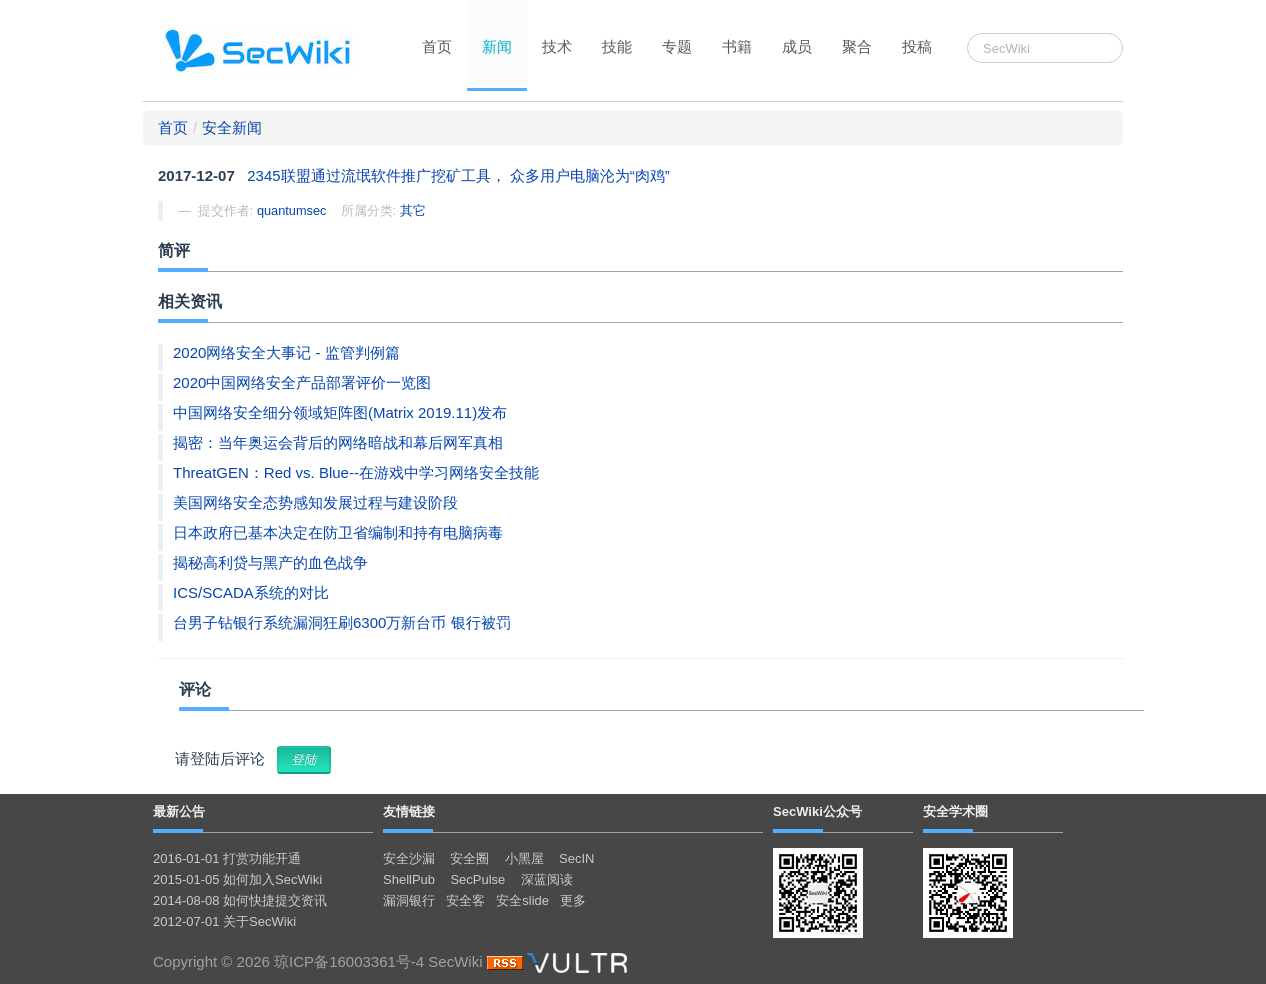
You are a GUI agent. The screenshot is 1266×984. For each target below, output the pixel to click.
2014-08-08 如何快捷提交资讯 (240, 900)
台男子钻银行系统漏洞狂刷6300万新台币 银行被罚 (342, 622)
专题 (677, 46)
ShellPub (409, 879)
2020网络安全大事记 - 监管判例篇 (286, 352)
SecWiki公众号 (817, 811)
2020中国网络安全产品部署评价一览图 (302, 382)
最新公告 (179, 811)
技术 (557, 46)
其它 (413, 210)
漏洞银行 (409, 900)
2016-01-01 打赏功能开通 (227, 858)
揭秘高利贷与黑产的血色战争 (270, 562)
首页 (437, 46)
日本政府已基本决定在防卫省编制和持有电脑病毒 (338, 532)
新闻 (497, 46)
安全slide (522, 900)
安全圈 (469, 858)
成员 (797, 46)
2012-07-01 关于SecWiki (224, 921)
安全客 (465, 900)
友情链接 (409, 811)
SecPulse (477, 879)
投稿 (917, 46)
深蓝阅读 (547, 879)
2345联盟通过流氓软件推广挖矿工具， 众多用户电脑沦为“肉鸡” (458, 175)
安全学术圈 (955, 811)
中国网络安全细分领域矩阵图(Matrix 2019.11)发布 (340, 412)
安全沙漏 (409, 858)
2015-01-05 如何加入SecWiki (237, 879)
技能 (617, 46)
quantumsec (291, 210)
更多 (573, 900)
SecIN (576, 858)
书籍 (737, 46)
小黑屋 (524, 858)
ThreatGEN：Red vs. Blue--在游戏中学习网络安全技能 (356, 472)
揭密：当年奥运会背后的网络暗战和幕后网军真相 (338, 442)
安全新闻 (232, 127)
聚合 (857, 46)
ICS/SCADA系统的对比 (251, 592)
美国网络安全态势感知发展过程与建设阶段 (315, 502)
